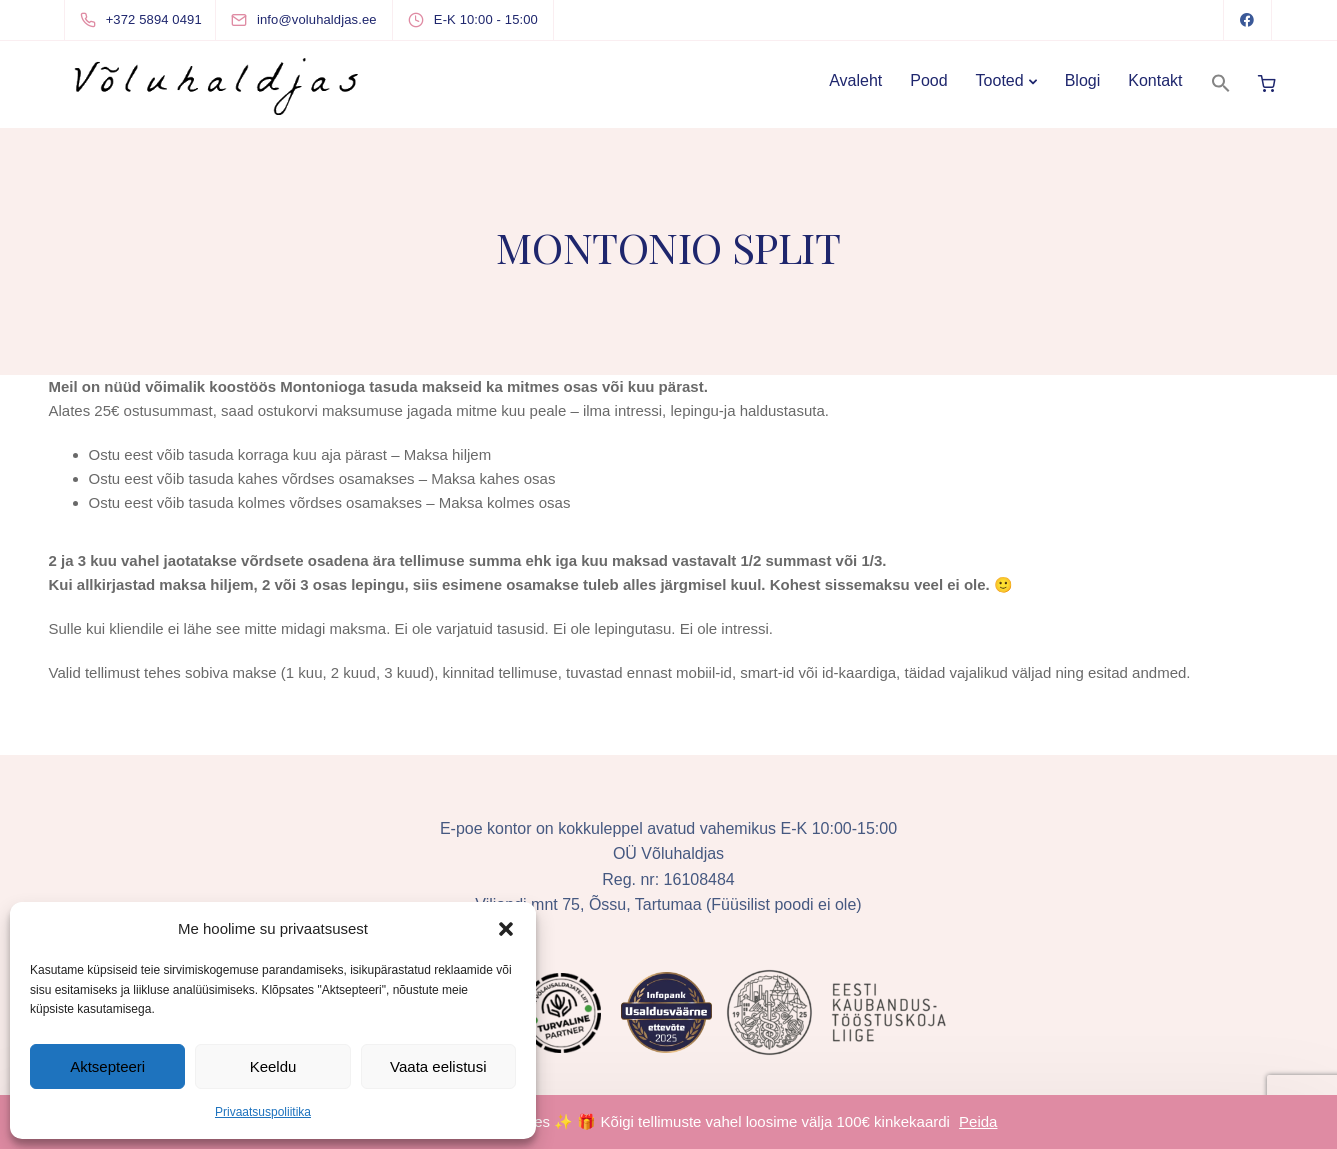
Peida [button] (978, 1121)
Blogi (1083, 80)
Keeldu (273, 1066)
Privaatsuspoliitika (263, 1112)
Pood (928, 80)
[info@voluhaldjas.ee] (322, 19)
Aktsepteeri (107, 1066)
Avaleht (855, 80)
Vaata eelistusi (438, 1066)
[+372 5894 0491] (145, 20)
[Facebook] (1248, 20)
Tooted (1000, 80)
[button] (506, 929)
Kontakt (1155, 80)
